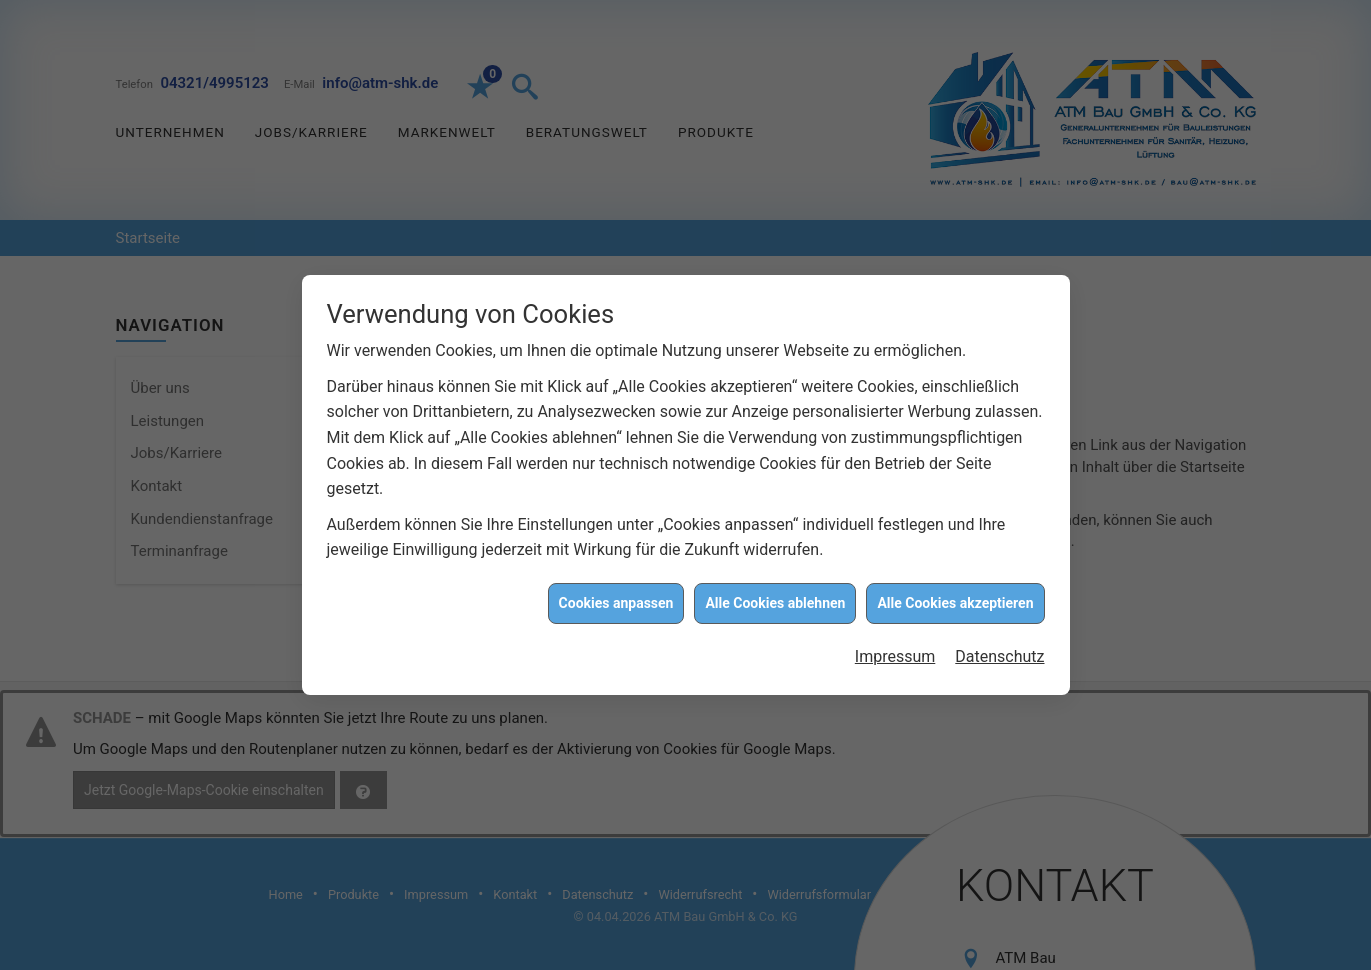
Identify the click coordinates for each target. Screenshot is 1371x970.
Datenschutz (999, 653)
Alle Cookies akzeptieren (955, 600)
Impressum (895, 653)
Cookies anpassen (616, 600)
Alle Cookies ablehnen (775, 600)
